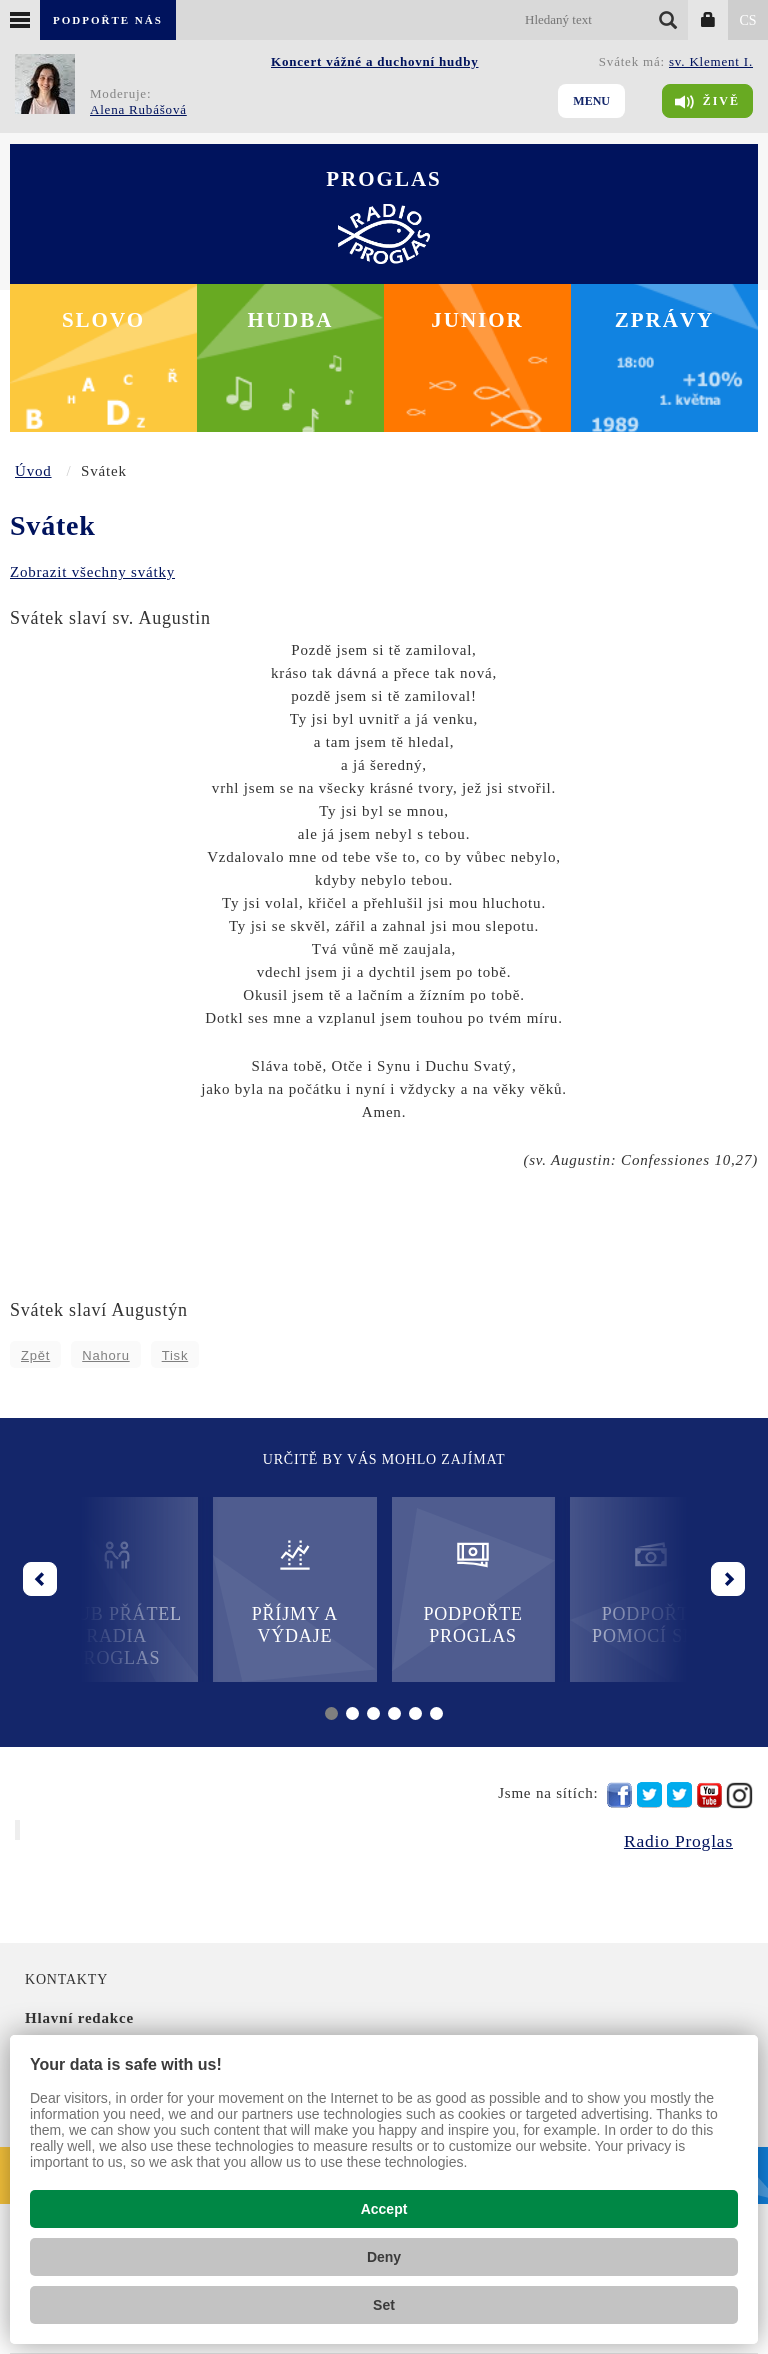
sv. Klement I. (711, 61)
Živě (707, 102)
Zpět (35, 1355)
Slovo (103, 320)
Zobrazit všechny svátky (92, 572)
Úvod (33, 471)
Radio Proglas (678, 1841)
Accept (384, 2209)
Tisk (175, 1355)
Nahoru (105, 1355)
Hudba (291, 320)
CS (747, 20)
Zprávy (665, 320)
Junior (477, 320)
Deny (384, 2257)
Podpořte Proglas (472, 1591)
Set (384, 2305)
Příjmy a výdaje (295, 1591)
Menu (591, 101)
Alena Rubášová (138, 109)
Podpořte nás (108, 20)
